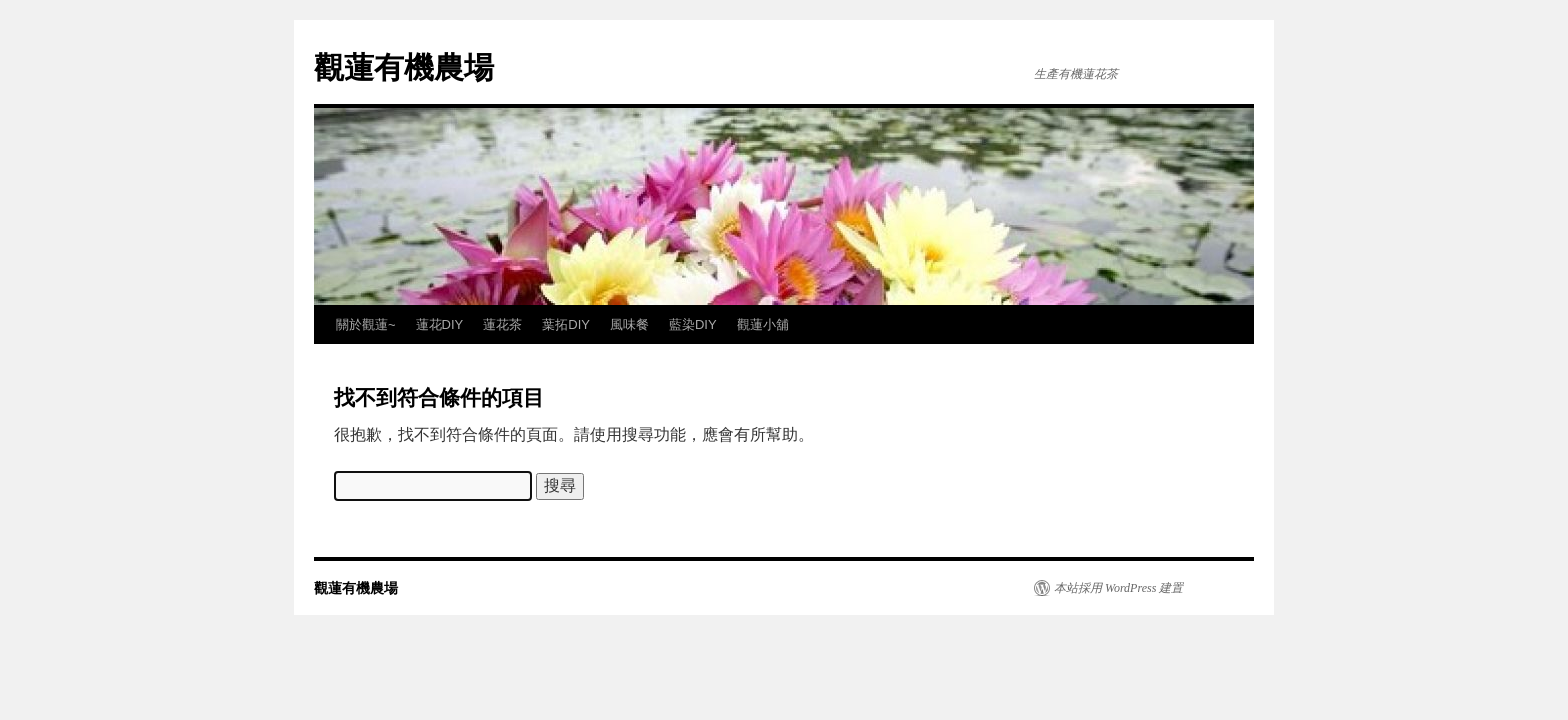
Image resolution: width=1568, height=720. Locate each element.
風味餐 (629, 324)
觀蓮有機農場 (404, 67)
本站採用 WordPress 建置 (1118, 588)
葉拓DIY (566, 324)
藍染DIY (693, 324)
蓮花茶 (502, 324)
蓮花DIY (440, 324)
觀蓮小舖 (763, 324)
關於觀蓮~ (366, 324)
